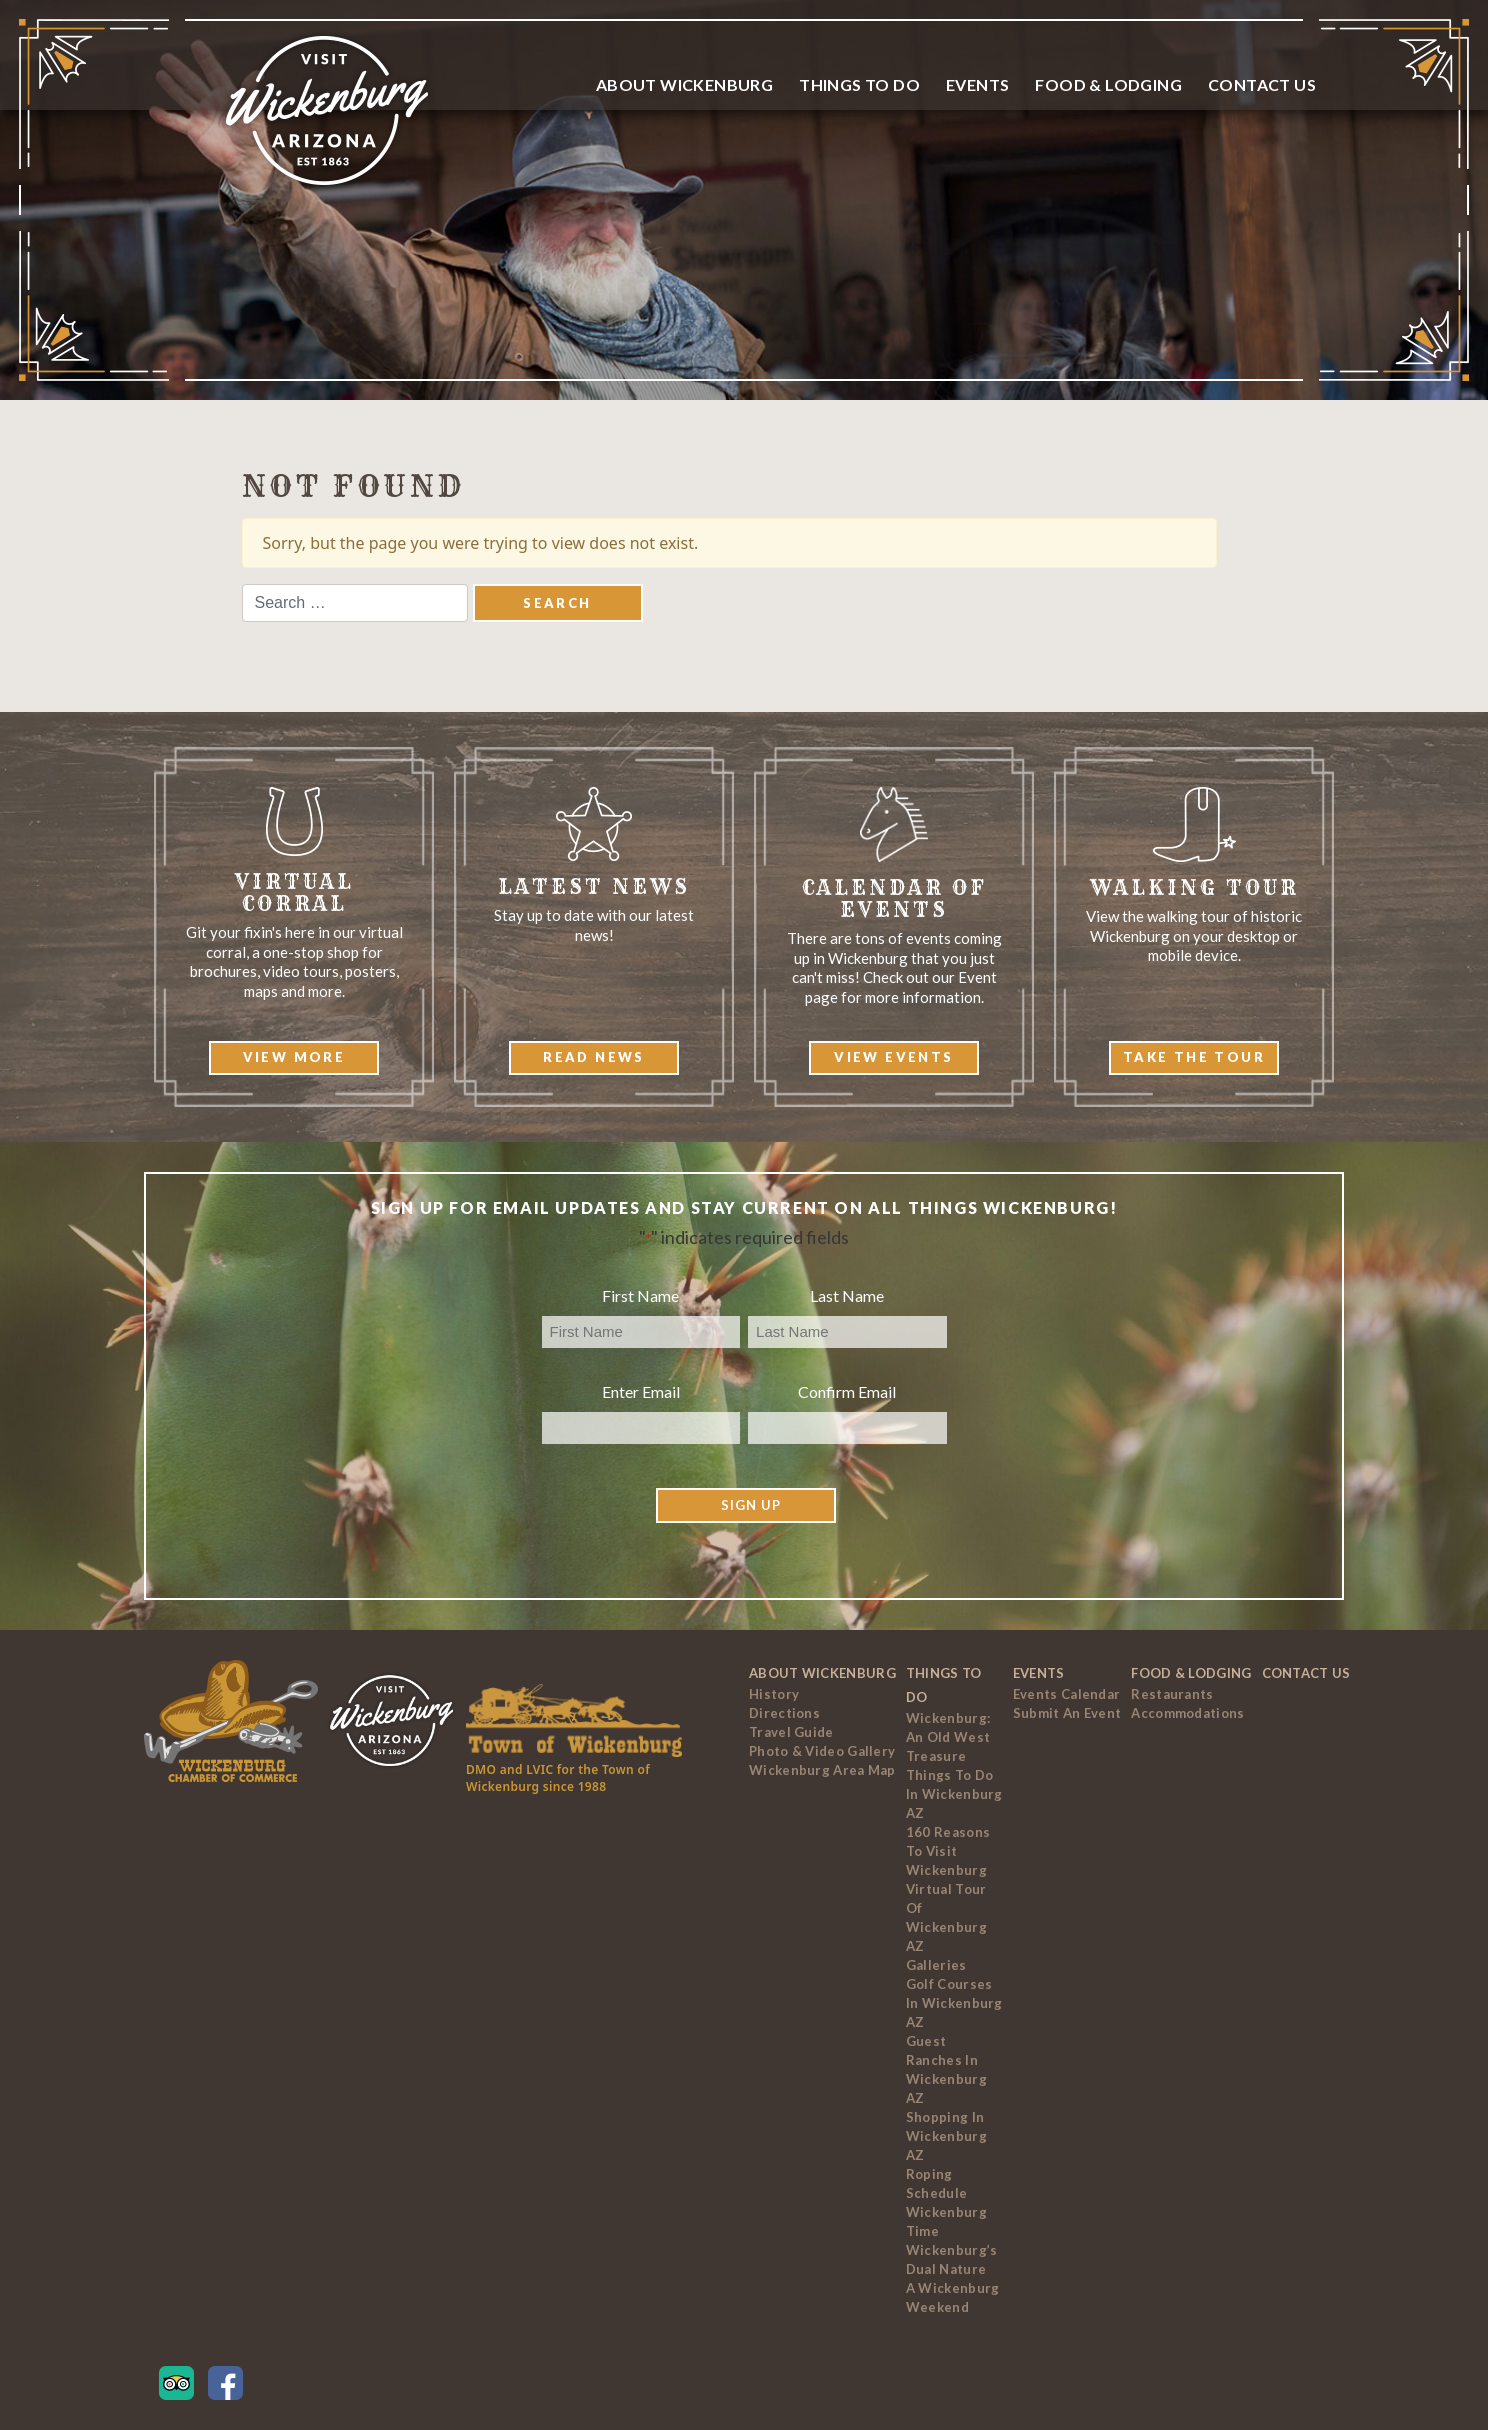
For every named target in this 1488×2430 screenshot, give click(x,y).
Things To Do (859, 84)
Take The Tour (1194, 1057)
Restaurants (1172, 1694)
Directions (784, 1713)
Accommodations (1187, 1713)
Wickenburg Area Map (822, 1770)
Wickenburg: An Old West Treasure (948, 1737)
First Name (640, 1295)
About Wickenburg (684, 84)
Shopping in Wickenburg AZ (946, 2136)
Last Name (847, 1295)
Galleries (936, 1965)
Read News (594, 1057)
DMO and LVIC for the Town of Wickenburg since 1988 (558, 1778)
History (774, 1694)
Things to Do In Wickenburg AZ (954, 1794)
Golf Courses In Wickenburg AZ (954, 2003)
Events (977, 84)
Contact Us (1262, 84)
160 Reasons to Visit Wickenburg (948, 1851)
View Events (893, 1057)
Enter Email (641, 1391)
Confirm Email (847, 1391)
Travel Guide (791, 1732)
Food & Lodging (1108, 84)
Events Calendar (1067, 1694)
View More (294, 1057)
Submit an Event (1067, 1713)
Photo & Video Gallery (822, 1751)
